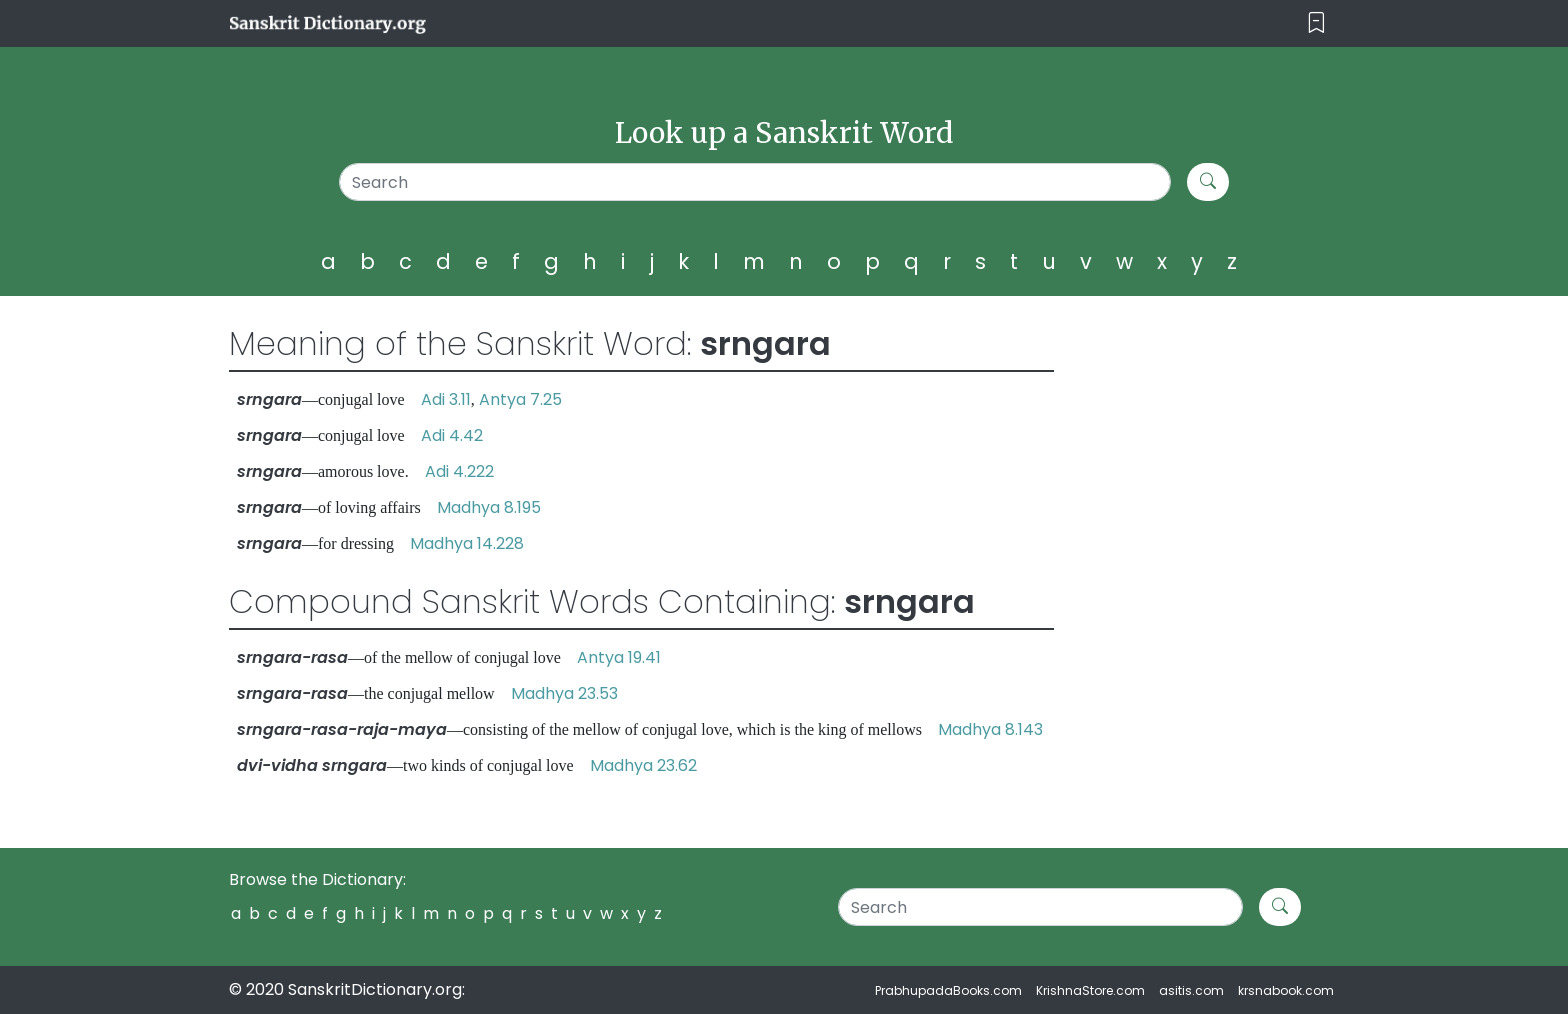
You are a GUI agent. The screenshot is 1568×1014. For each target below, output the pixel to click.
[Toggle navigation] (1316, 23)
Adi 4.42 (452, 435)
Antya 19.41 (619, 657)
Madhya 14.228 (467, 543)
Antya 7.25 (520, 399)
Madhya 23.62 (643, 765)
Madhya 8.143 (990, 729)
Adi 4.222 (459, 471)
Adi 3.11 (446, 399)
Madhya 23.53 (564, 693)
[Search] (755, 182)
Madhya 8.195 (489, 507)
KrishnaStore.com (1090, 990)
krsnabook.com (1286, 990)
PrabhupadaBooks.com (948, 990)
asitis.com (1191, 990)
